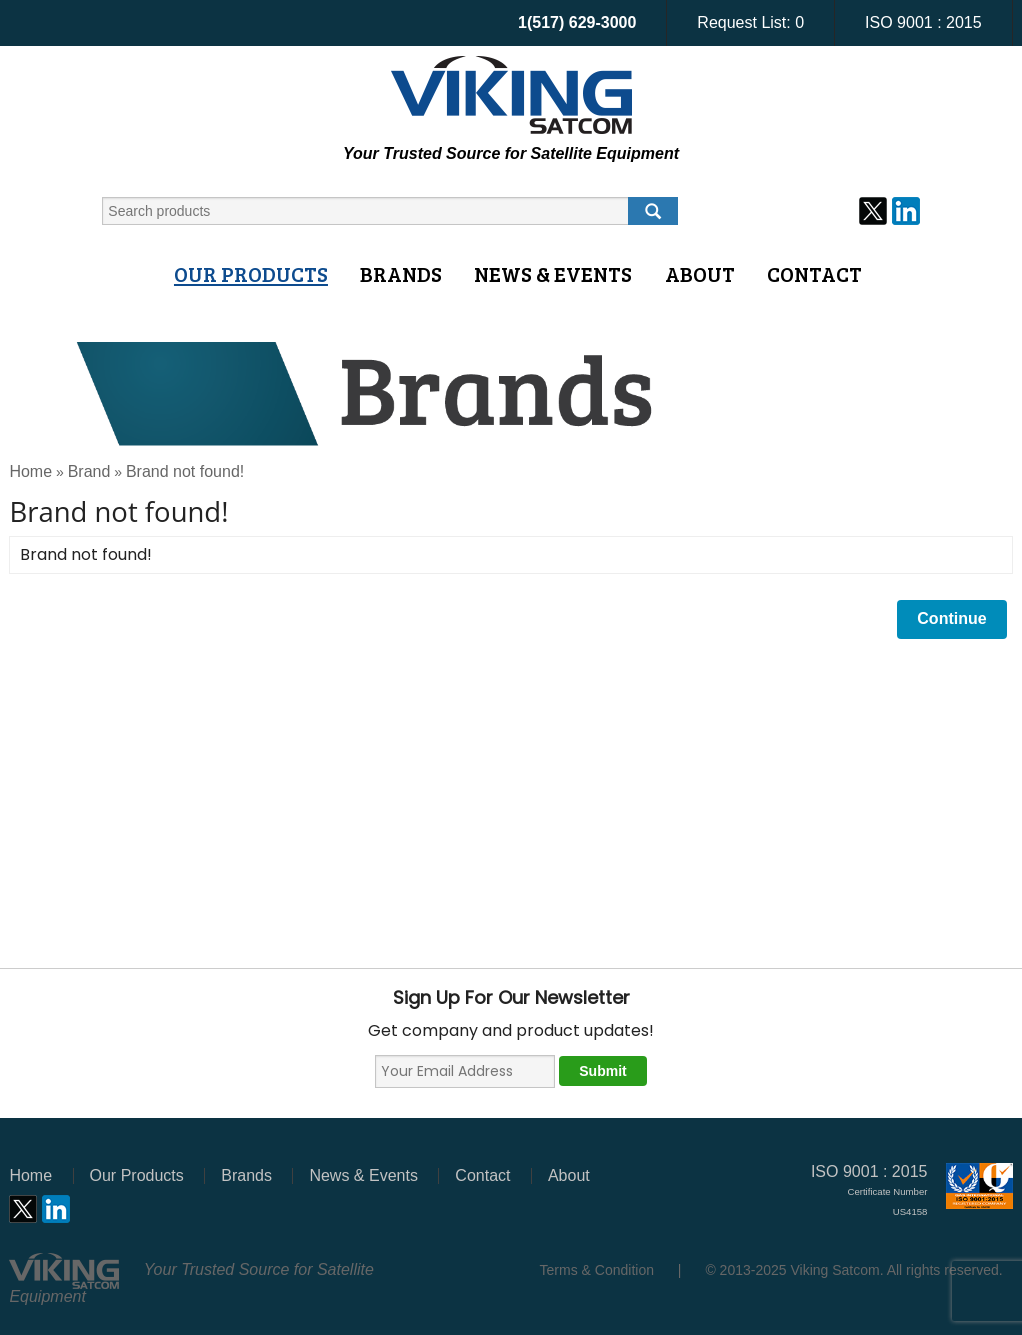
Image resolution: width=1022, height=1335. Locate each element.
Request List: (750, 22)
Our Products (251, 274)
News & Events (553, 274)
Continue (951, 618)
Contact (814, 274)
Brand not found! (185, 471)
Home (30, 471)
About (700, 274)
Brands (401, 274)
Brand (89, 471)
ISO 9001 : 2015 (923, 22)
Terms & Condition (597, 1270)
